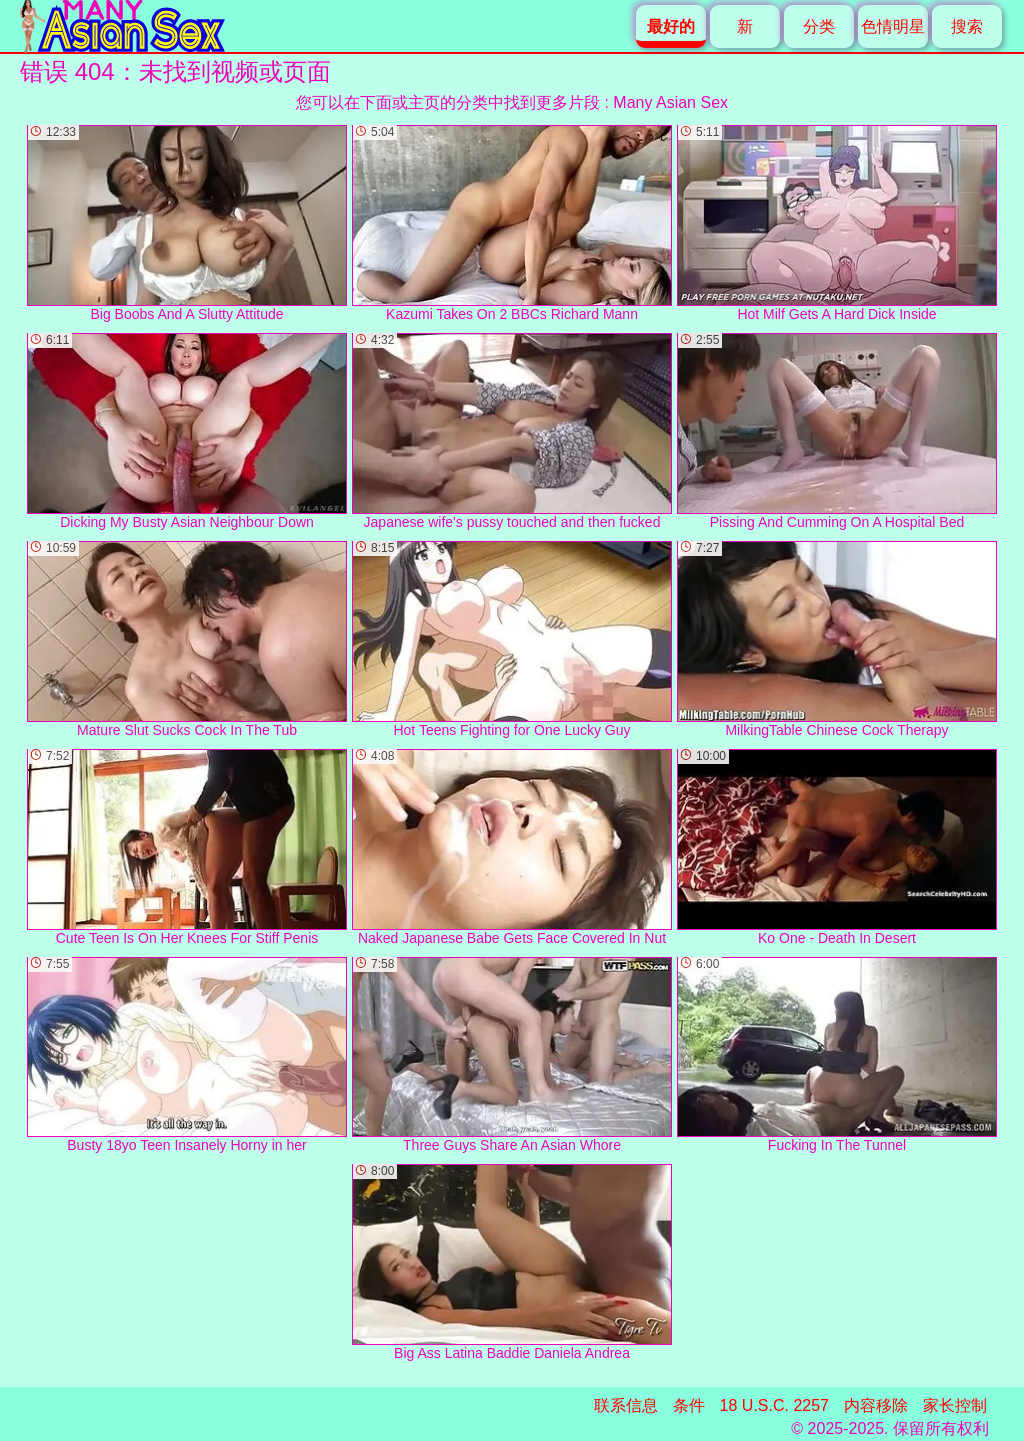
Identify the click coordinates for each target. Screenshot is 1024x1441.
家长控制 (955, 1405)
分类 (819, 26)
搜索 (967, 26)
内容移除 (876, 1405)
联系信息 (626, 1405)
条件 (689, 1405)
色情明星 (893, 26)
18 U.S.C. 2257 (774, 1405)
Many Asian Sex (670, 102)
